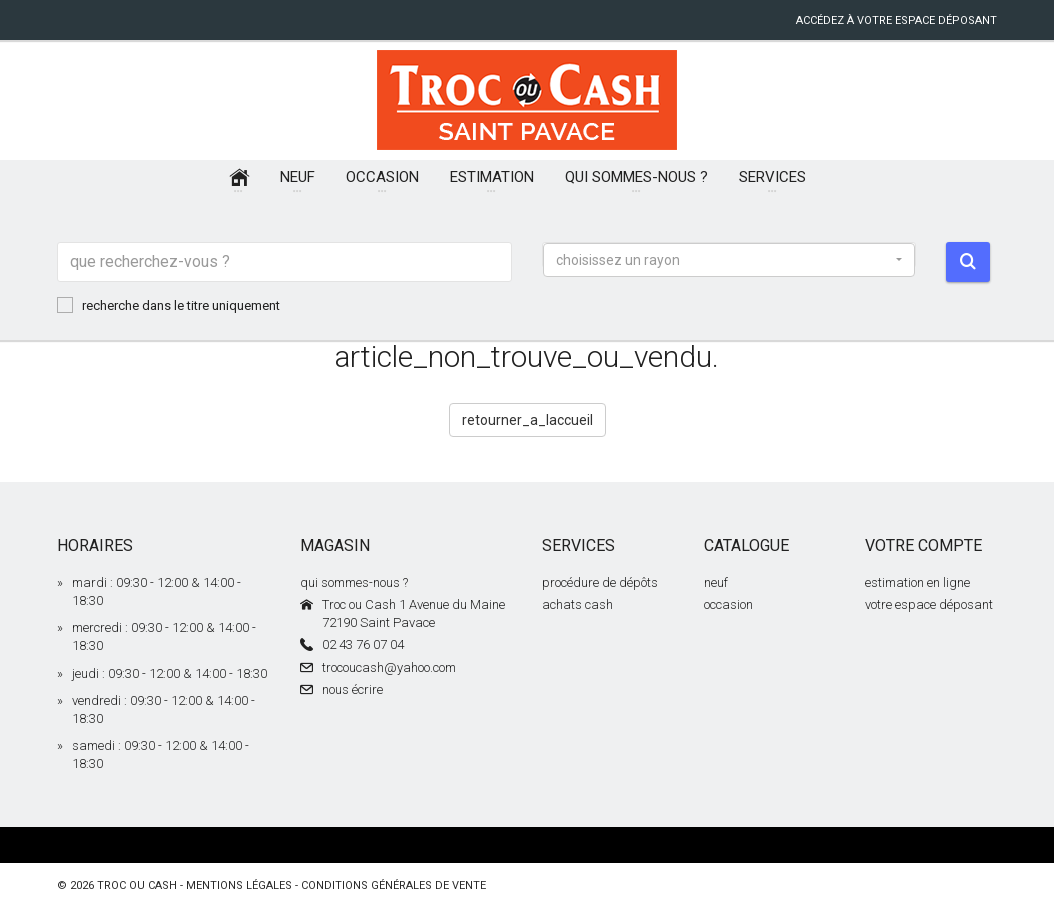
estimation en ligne (917, 582)
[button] (729, 260)
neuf (716, 582)
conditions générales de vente (393, 885)
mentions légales (239, 885)
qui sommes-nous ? (354, 582)
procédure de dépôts (600, 582)
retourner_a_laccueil (527, 420)
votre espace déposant (929, 604)
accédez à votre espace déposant (896, 20)
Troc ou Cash (137, 885)
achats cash (577, 604)
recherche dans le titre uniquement (168, 305)
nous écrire (352, 689)
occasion (728, 604)
